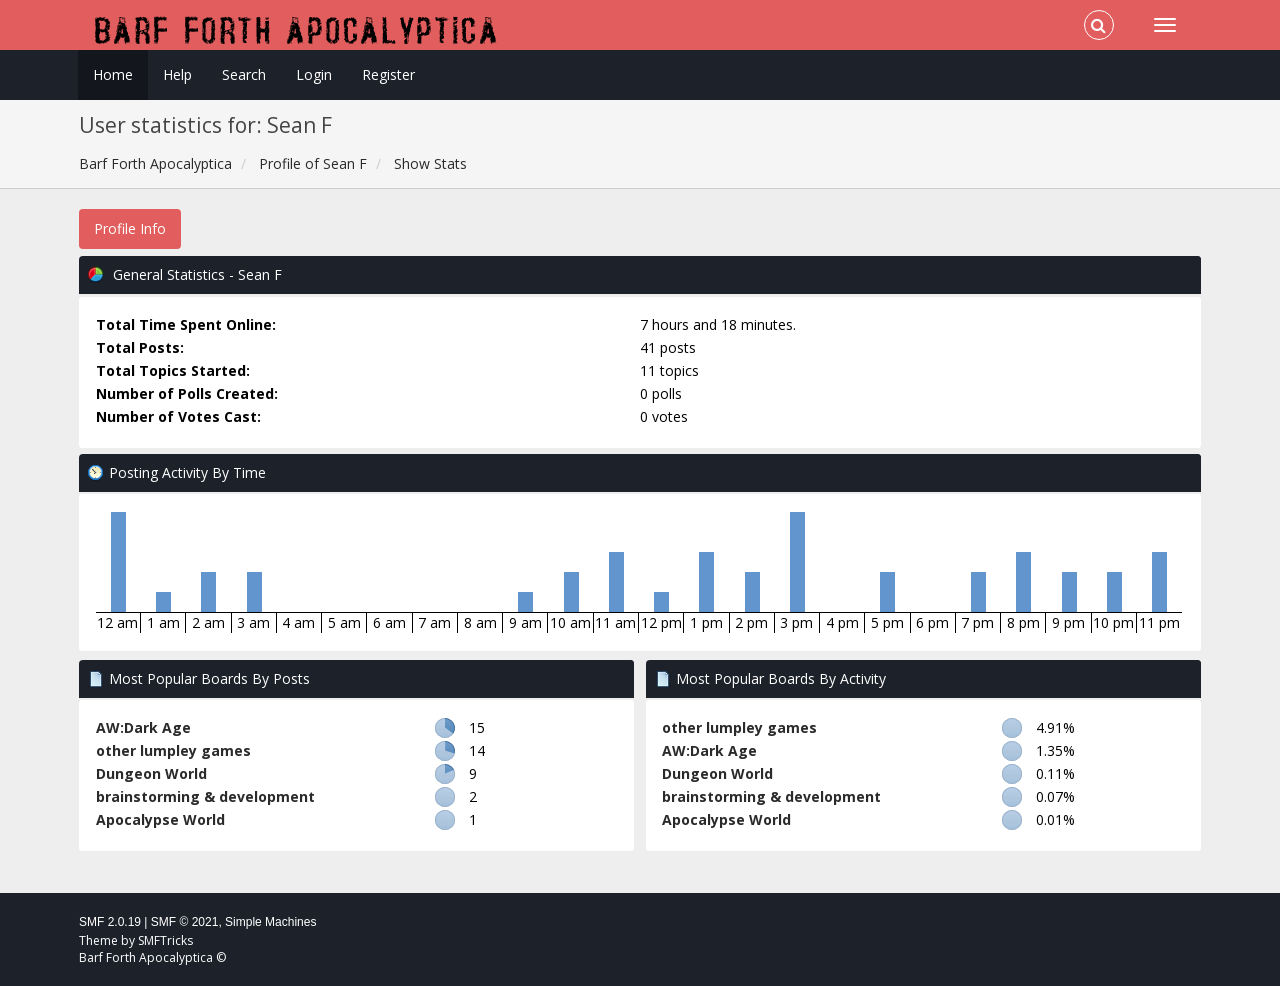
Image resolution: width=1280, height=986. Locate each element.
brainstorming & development (205, 796)
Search (244, 74)
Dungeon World (151, 773)
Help (177, 74)
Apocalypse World (160, 819)
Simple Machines (270, 922)
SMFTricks (165, 940)
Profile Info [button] (130, 228)
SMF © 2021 (185, 922)
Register (388, 74)
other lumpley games (173, 750)
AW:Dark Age (143, 727)
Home (113, 74)
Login (314, 74)
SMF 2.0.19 (110, 922)
